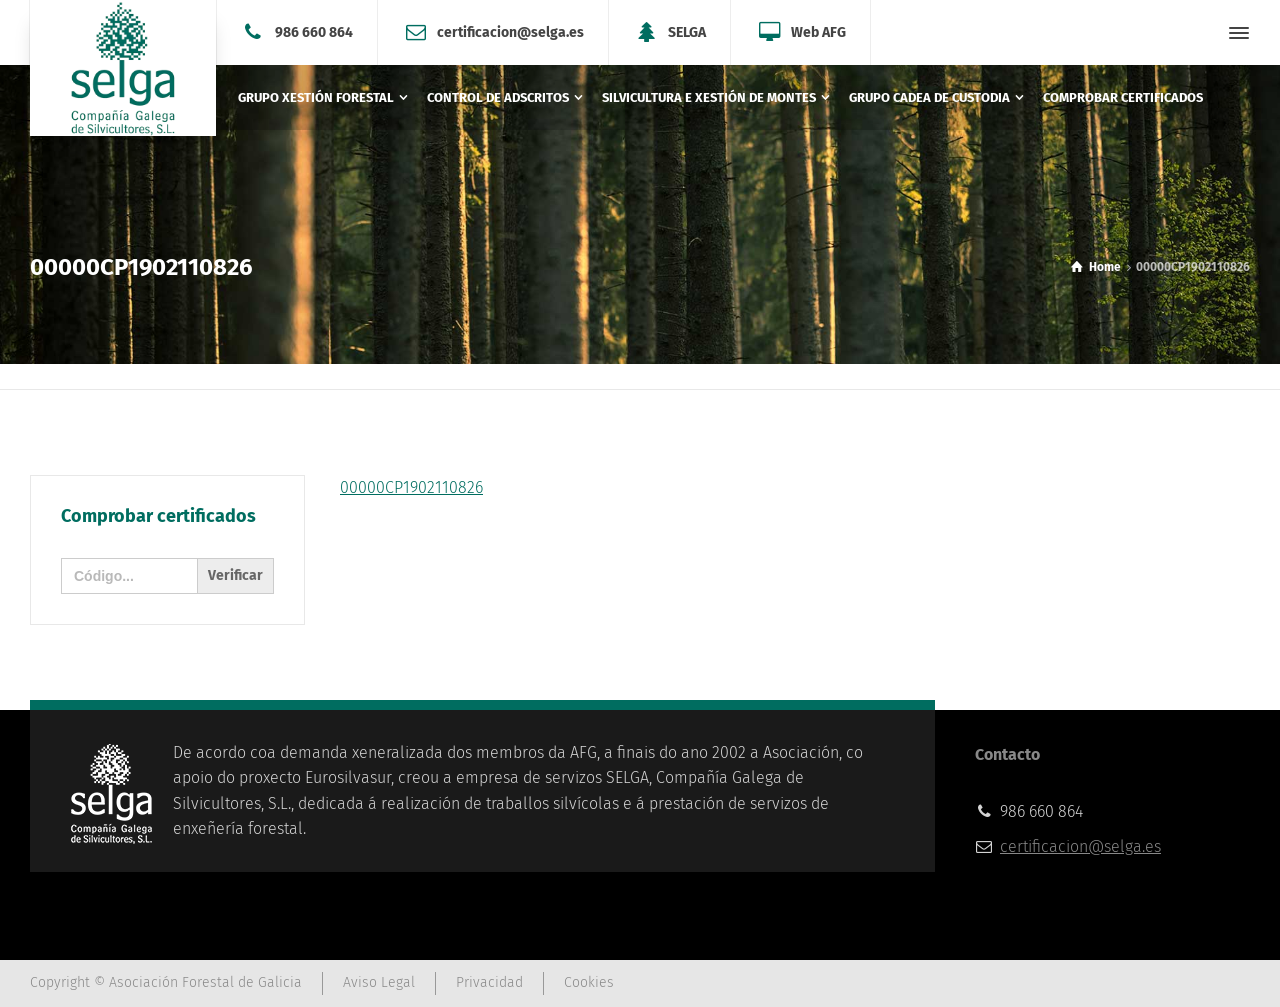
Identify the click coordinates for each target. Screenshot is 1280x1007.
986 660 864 (314, 31)
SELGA (687, 31)
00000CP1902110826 (411, 487)
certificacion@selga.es (510, 31)
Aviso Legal (379, 982)
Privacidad (489, 982)
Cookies (589, 982)
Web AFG (818, 31)
